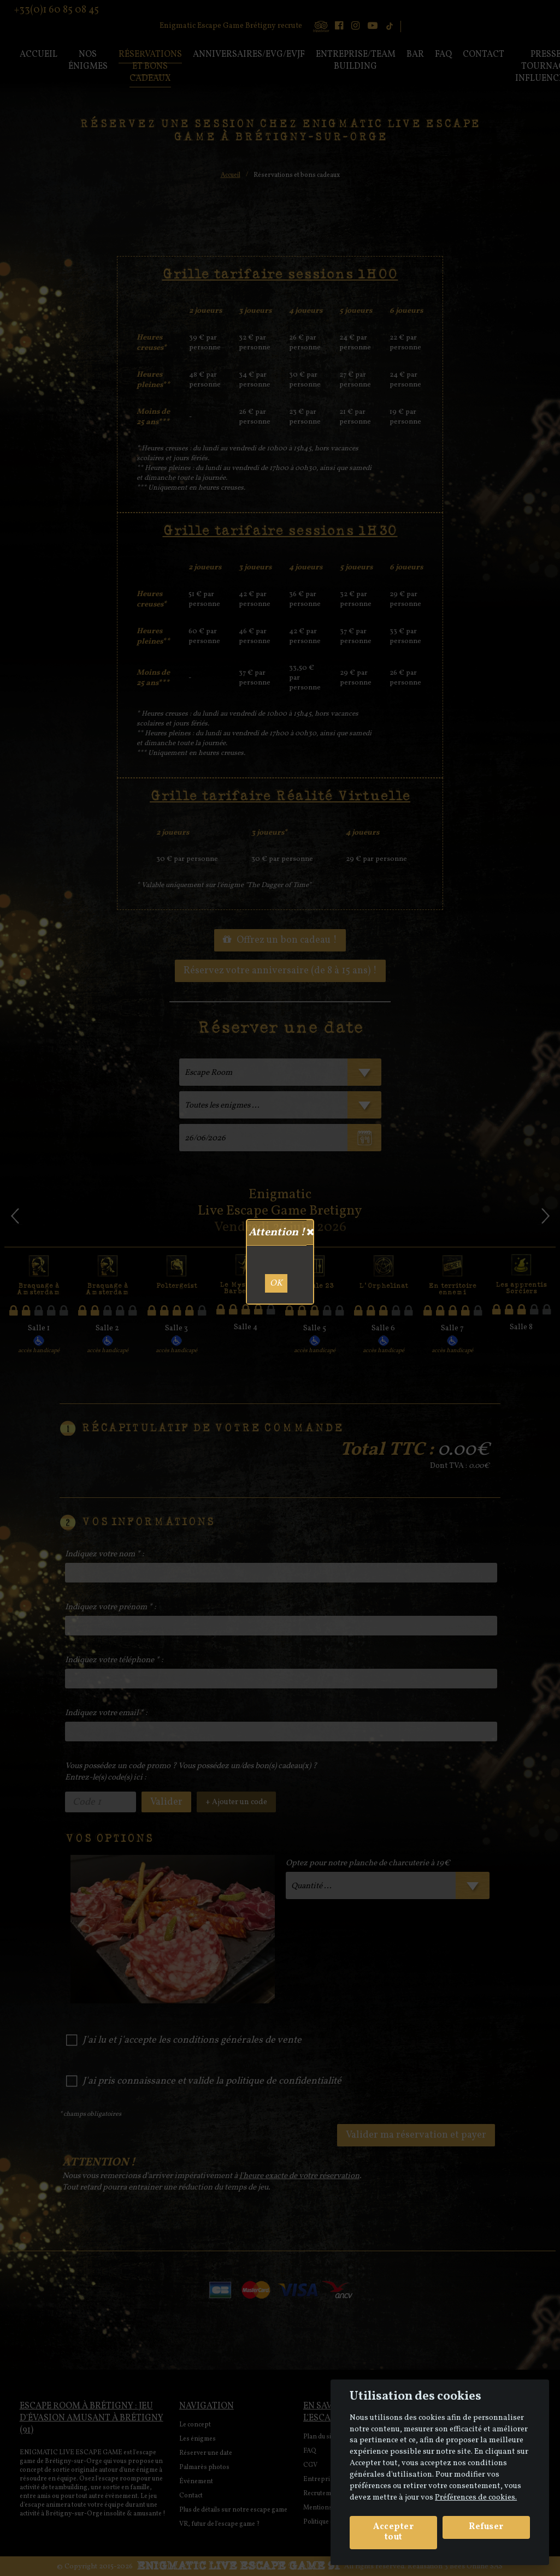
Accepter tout (393, 2532)
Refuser (486, 2527)
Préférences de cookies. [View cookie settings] (476, 2497)
